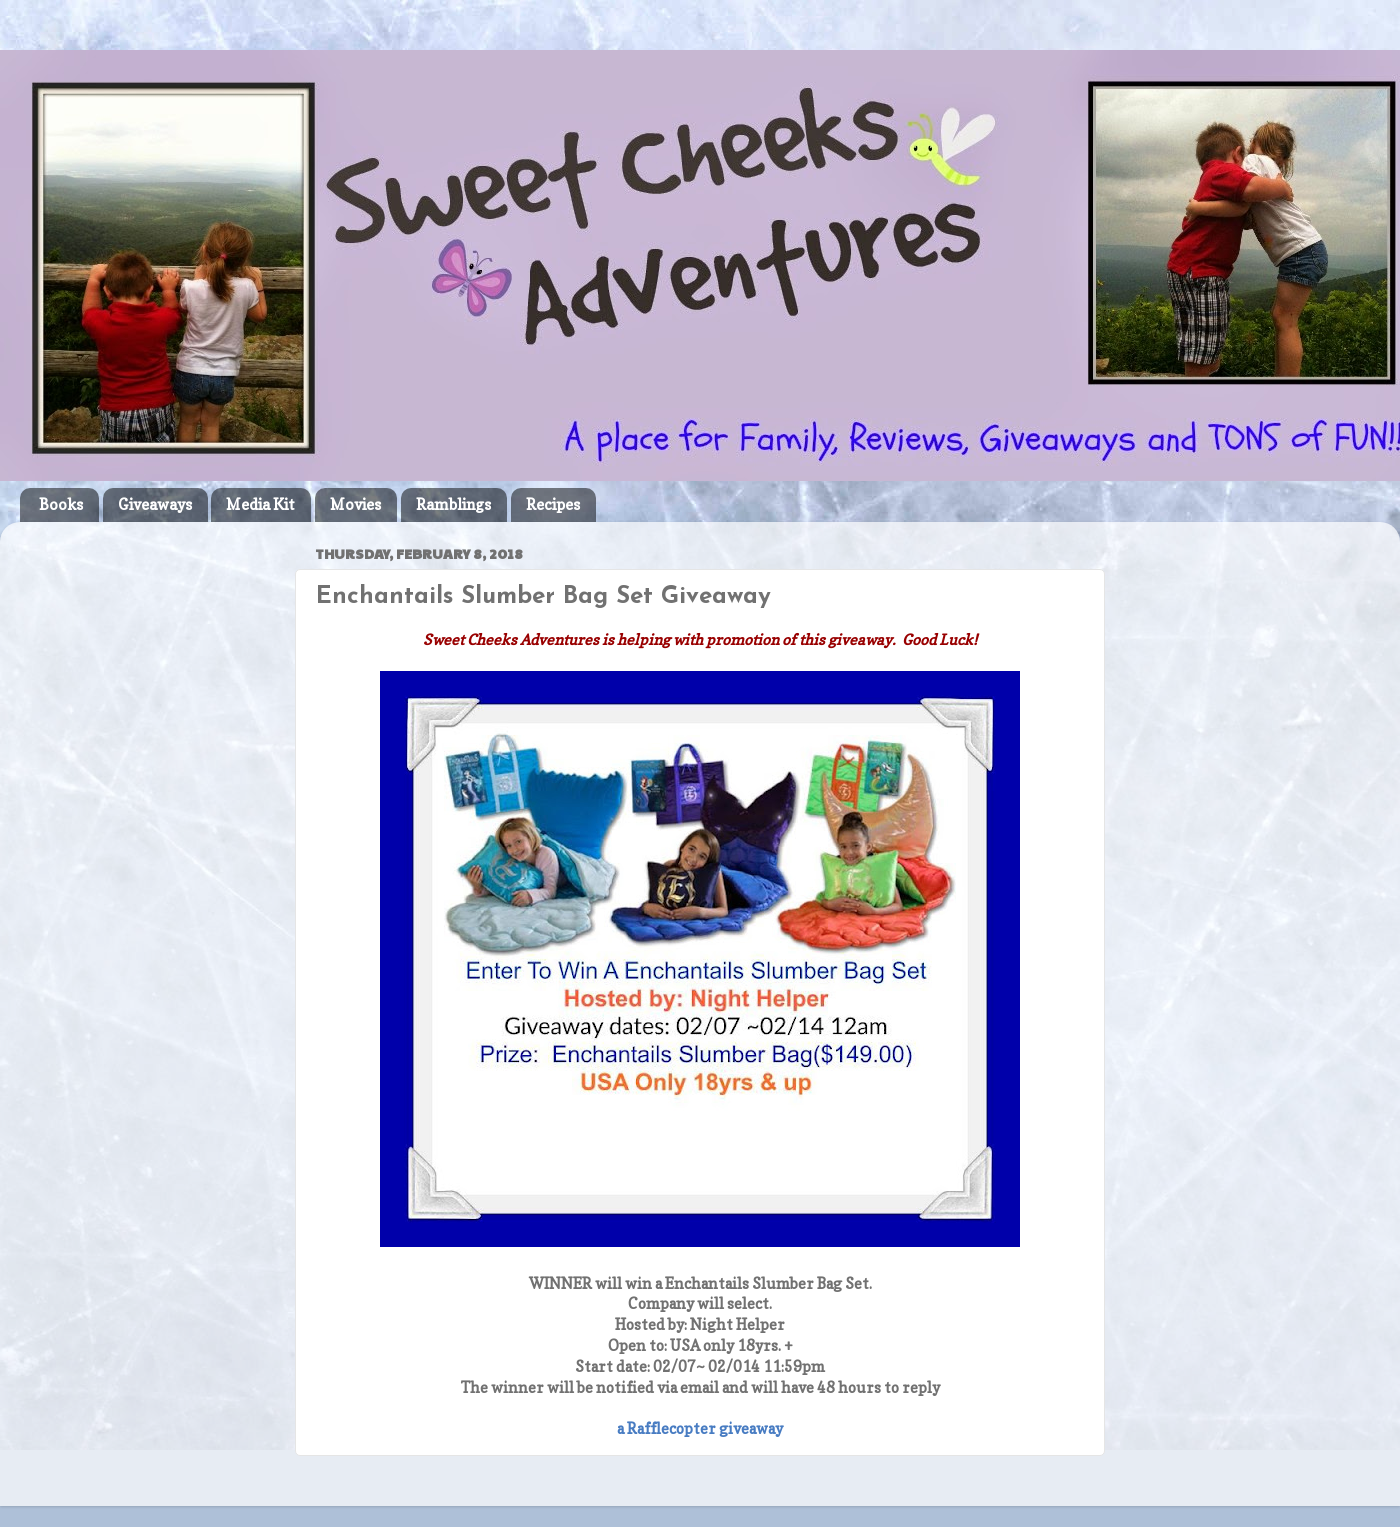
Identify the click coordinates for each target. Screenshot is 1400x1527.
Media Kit (260, 504)
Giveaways (155, 504)
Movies (355, 504)
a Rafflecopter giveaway (700, 1429)
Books (61, 504)
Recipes (553, 504)
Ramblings (453, 504)
